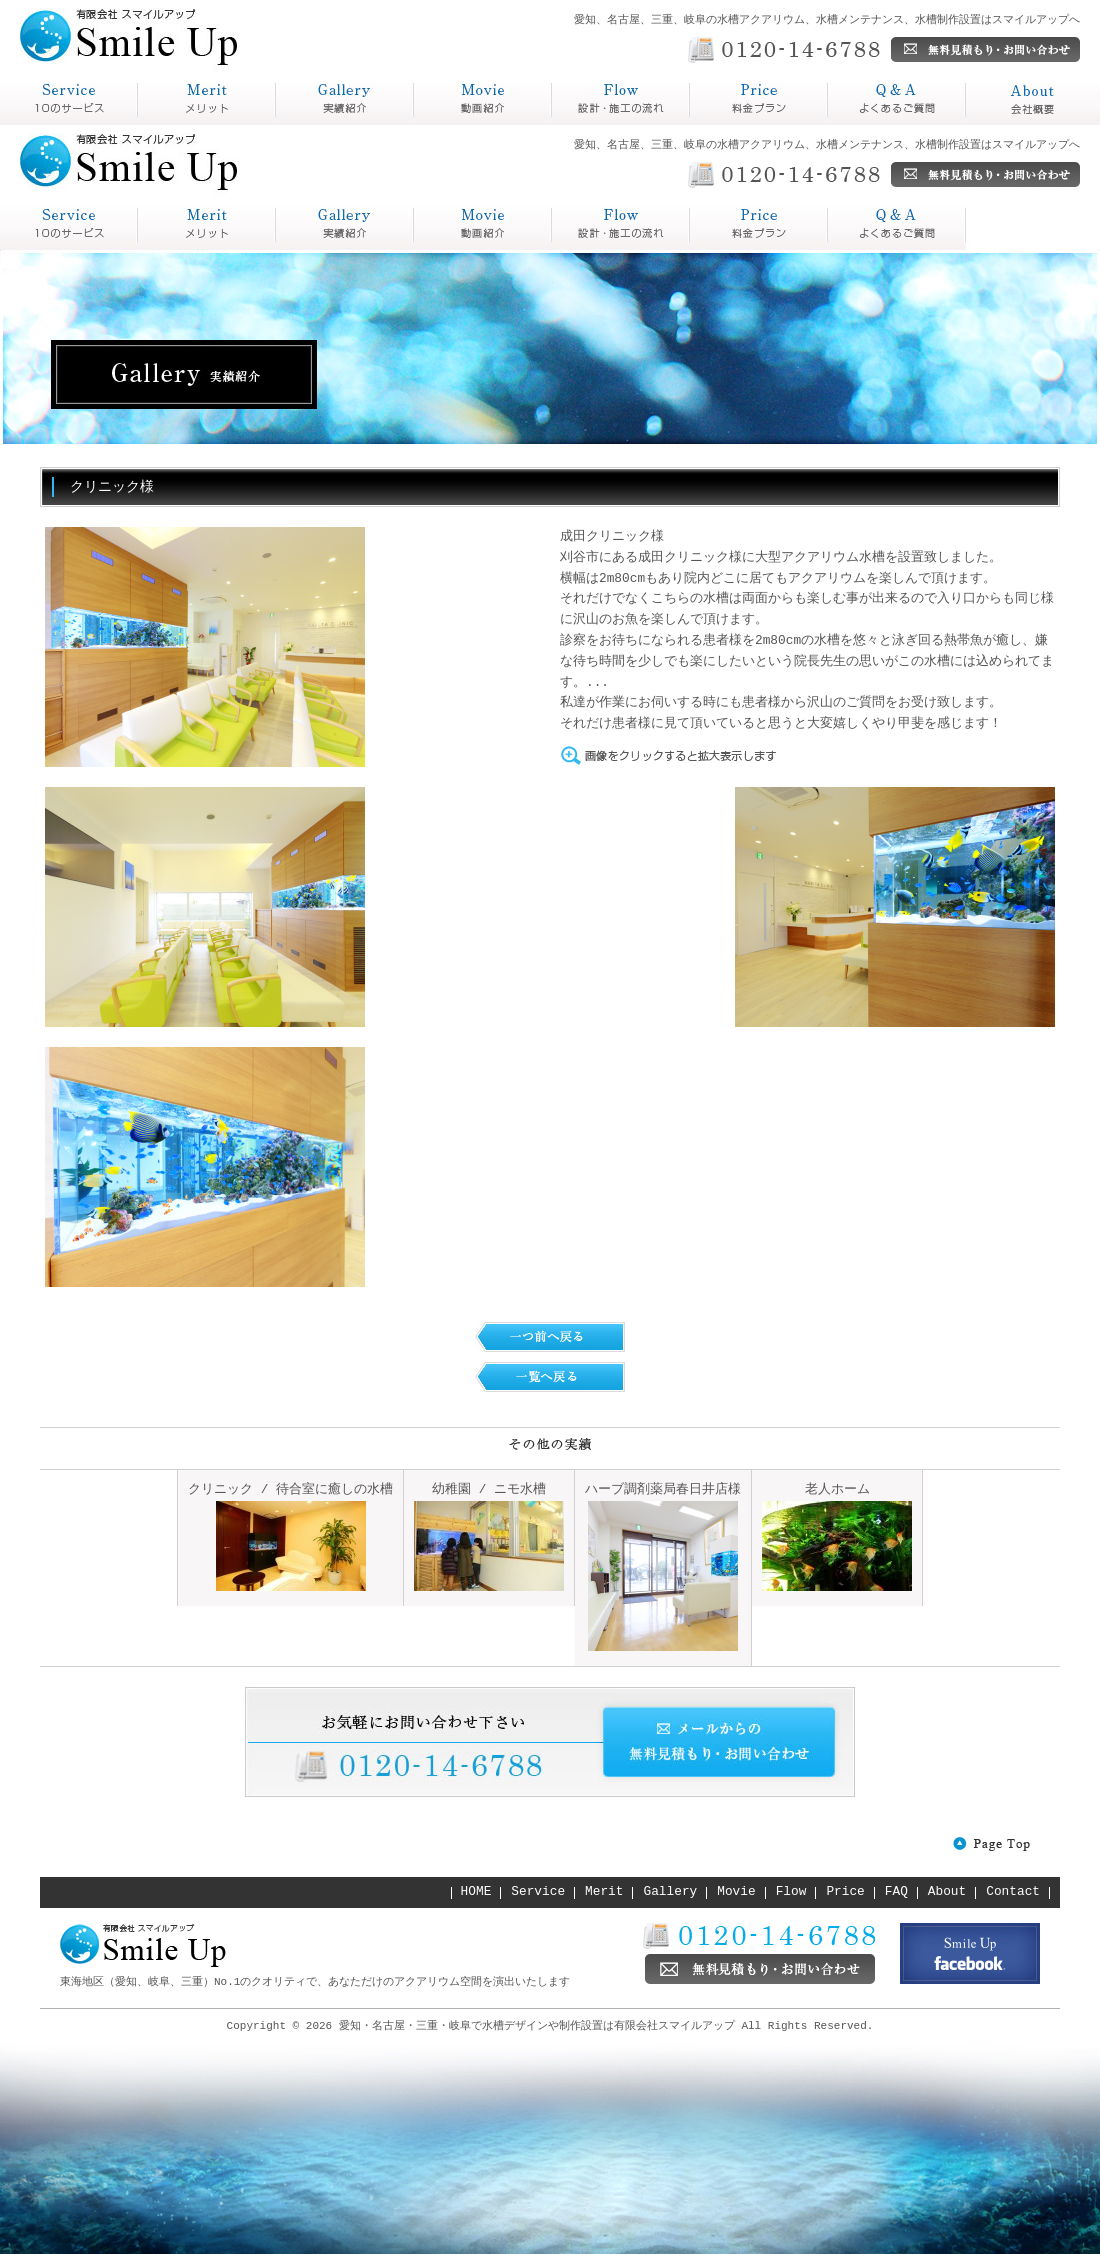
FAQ (896, 1892)
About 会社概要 (897, 225)
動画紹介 (446, 124)
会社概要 (998, 124)
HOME (476, 1892)
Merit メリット (207, 225)
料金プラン (730, 124)
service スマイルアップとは (69, 225)
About (947, 1892)
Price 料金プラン (621, 225)
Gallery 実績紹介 (345, 225)
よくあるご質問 (884, 124)
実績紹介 (308, 124)
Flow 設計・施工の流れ (483, 225)
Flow (791, 1892)
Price (845, 1892)
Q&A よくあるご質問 (759, 225)
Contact (1013, 1892)
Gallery (671, 1892)
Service (538, 1892)
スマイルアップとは (64, 124)
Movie (736, 1892)
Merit (604, 1892)
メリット (170, 124)
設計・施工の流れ (616, 124)
